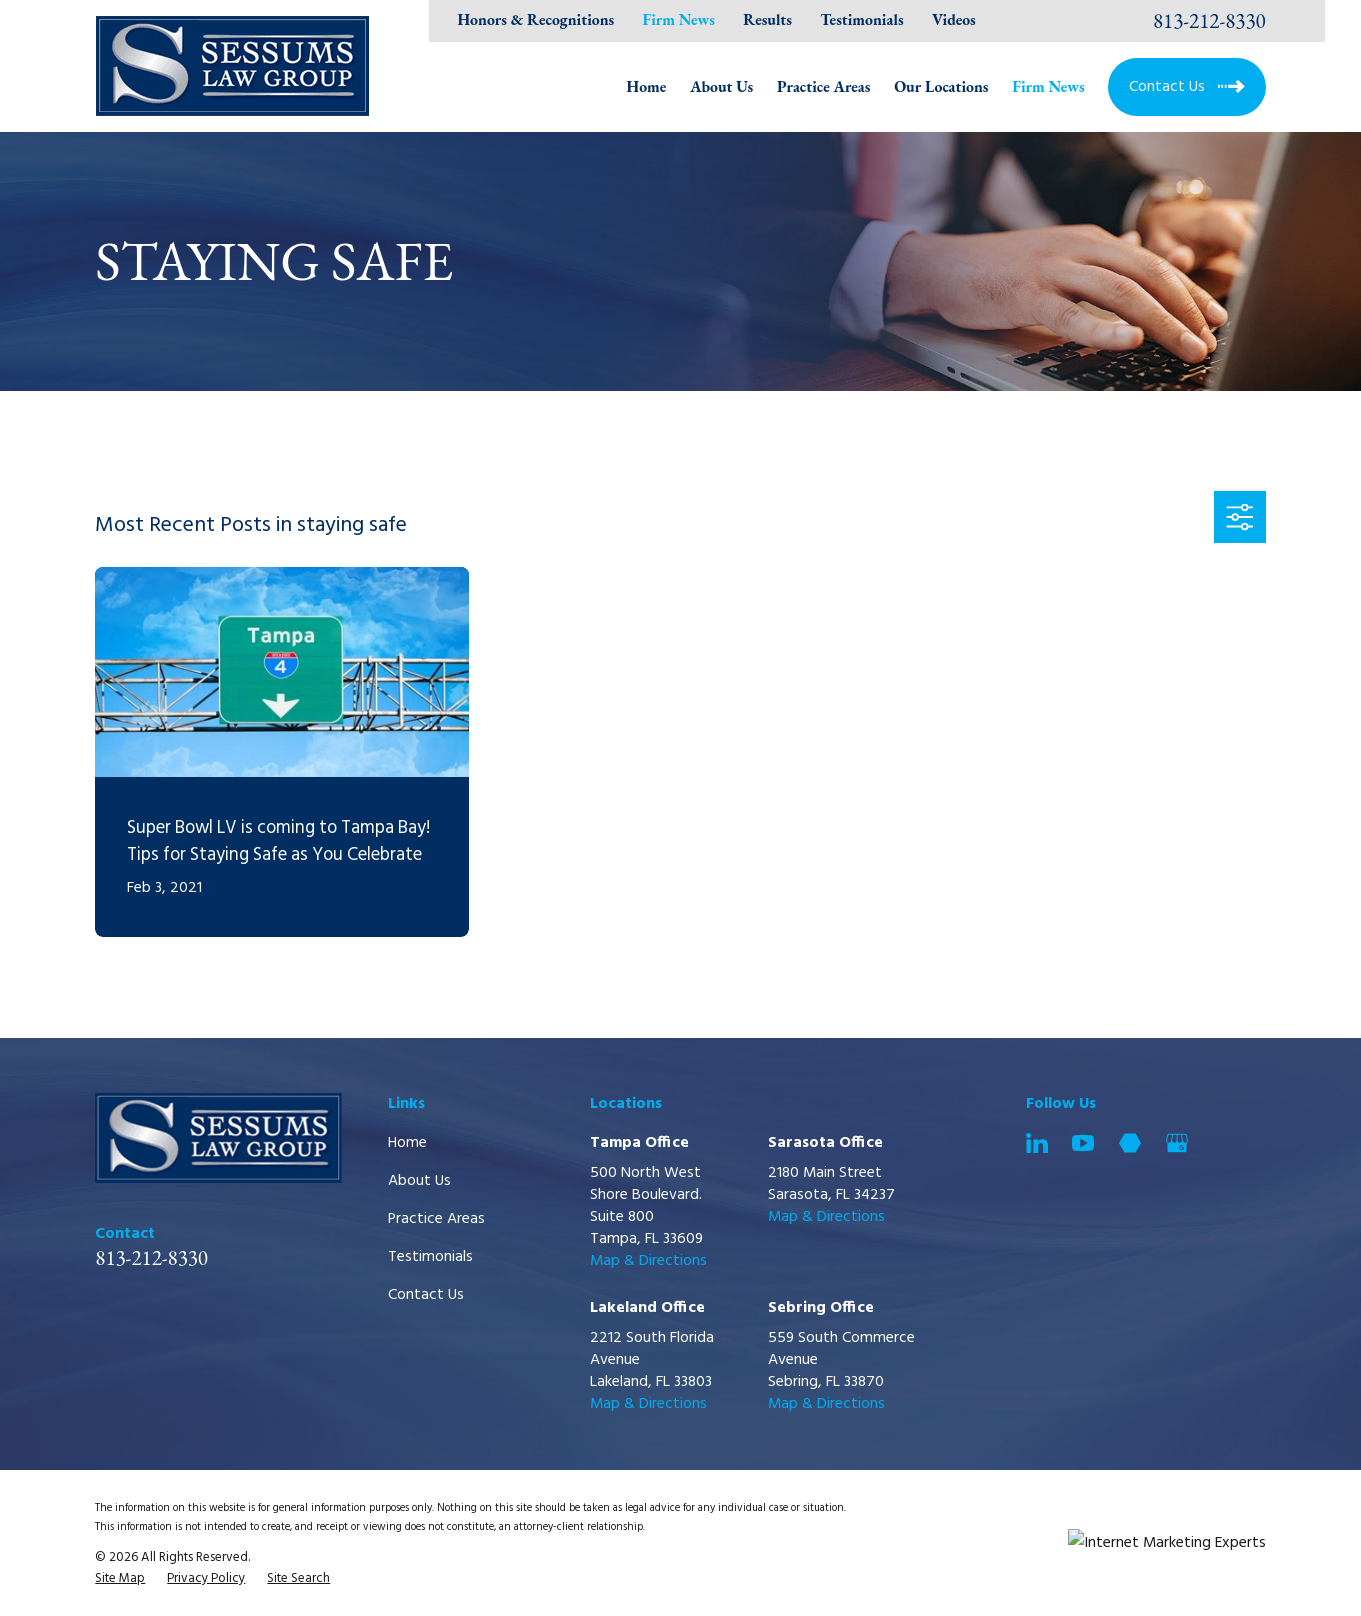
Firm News (679, 19)
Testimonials (861, 19)
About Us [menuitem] (721, 86)
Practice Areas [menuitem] (823, 86)
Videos (954, 19)
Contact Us (426, 1295)
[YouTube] (1083, 1143)
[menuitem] (120, 1579)
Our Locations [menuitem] (941, 86)
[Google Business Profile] (1177, 1143)
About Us (419, 1181)
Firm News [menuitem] (1048, 86)
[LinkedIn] (1037, 1143)
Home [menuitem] (647, 86)
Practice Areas (436, 1219)
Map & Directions (648, 1261)
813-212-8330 (1209, 20)
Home (407, 1143)
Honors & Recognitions (535, 19)
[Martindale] (1130, 1143)
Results (767, 19)
